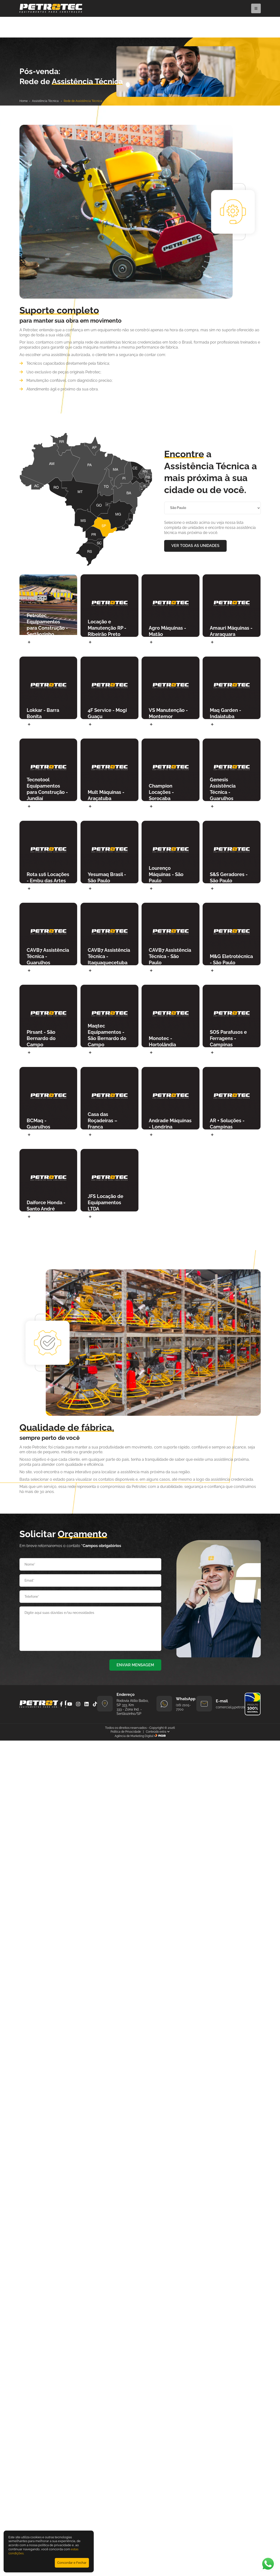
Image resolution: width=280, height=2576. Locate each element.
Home (23, 101)
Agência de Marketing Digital (134, 1736)
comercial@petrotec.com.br (238, 1707)
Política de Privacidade (126, 1731)
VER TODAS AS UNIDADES (195, 545)
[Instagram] (79, 1704)
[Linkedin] (87, 1704)
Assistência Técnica (45, 101)
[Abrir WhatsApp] (268, 2564)
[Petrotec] (50, 11)
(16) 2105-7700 (183, 1707)
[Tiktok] (95, 1704)
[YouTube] (70, 1704)
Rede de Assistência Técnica (83, 101)
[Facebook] (62, 1704)
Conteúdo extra (158, 1731)
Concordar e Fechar (72, 2562)
